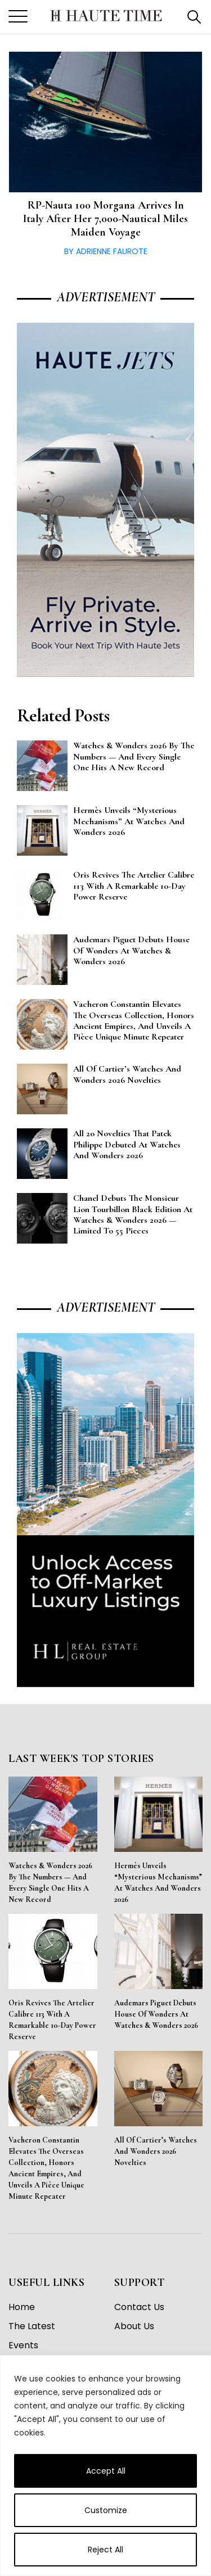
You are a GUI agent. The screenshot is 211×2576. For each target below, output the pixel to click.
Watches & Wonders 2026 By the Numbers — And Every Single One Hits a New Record (50, 1882)
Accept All (105, 2470)
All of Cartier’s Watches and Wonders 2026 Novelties (155, 2151)
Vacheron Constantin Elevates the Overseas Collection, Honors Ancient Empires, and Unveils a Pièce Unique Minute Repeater (46, 2168)
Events (23, 2345)
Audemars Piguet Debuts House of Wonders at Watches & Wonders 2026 (156, 2014)
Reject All (105, 2549)
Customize (105, 2510)
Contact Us (139, 2307)
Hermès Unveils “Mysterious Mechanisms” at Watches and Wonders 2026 (158, 1882)
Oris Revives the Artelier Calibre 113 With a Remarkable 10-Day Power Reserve (52, 2019)
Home (21, 2307)
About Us (134, 2326)
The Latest (31, 2326)
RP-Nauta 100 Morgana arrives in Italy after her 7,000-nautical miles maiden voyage (105, 218)
